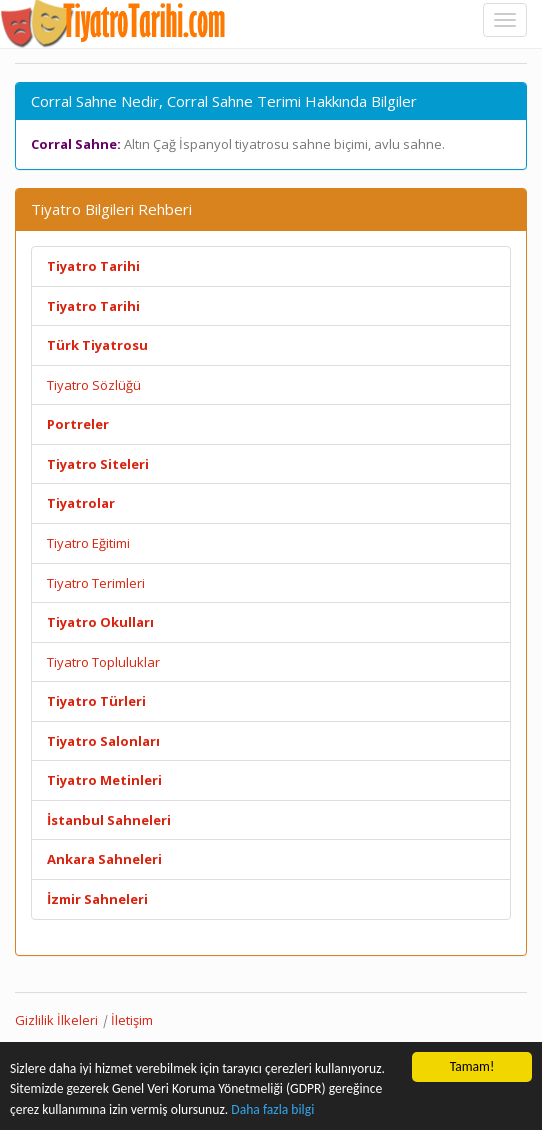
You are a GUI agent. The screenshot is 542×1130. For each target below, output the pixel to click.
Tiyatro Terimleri (96, 583)
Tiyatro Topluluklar (103, 662)
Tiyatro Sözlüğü (94, 385)
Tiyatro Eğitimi (88, 543)
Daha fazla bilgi (272, 1110)
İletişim (132, 1020)
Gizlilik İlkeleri (56, 1020)
